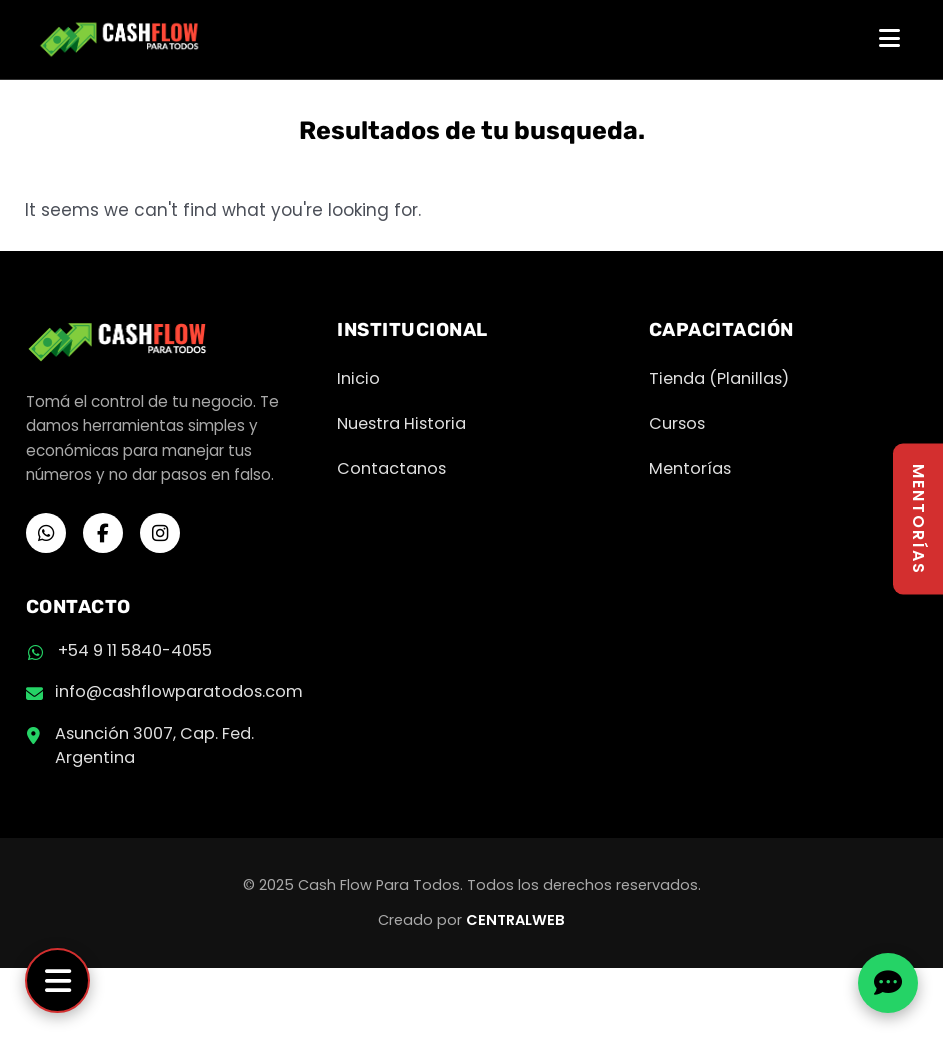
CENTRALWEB (515, 920)
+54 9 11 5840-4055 (135, 650)
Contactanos (391, 468)
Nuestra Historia (401, 423)
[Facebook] (103, 533)
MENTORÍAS (918, 519)
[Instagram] (160, 533)
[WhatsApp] (46, 533)
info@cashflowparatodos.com (179, 691)
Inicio (358, 378)
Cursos (677, 423)
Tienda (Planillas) (719, 378)
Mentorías (690, 468)
